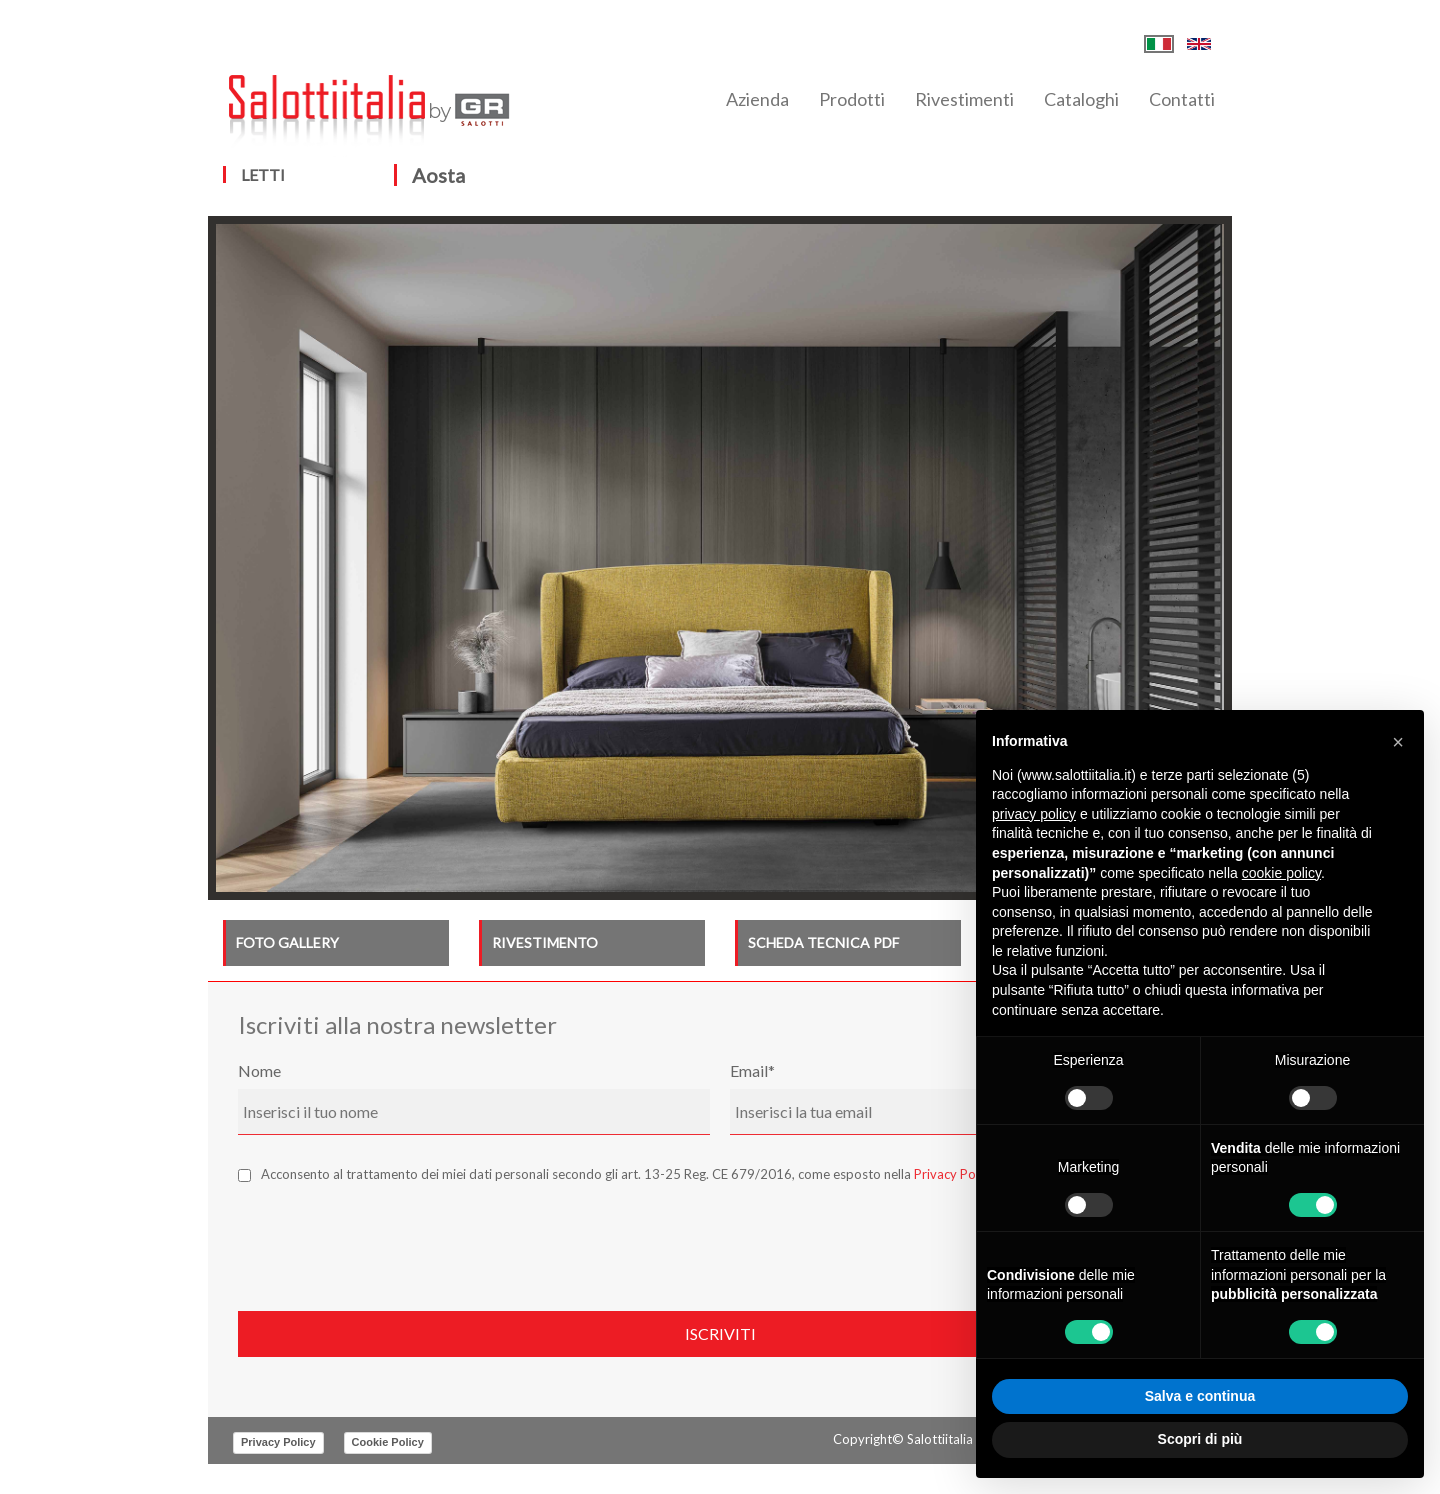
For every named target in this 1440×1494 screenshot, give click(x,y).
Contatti (1182, 99)
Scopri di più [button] (1200, 1439)
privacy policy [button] (1034, 814)
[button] (1398, 742)
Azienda (757, 99)
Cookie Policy (388, 1442)
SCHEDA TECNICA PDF (823, 942)
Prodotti (852, 99)
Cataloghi (1081, 99)
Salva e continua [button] (1200, 1396)
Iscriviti (720, 1333)
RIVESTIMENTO (545, 942)
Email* (752, 1070)
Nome (259, 1070)
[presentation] (390, 1242)
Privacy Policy (954, 1174)
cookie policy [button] (1281, 873)
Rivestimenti (964, 99)
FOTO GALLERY (287, 942)
